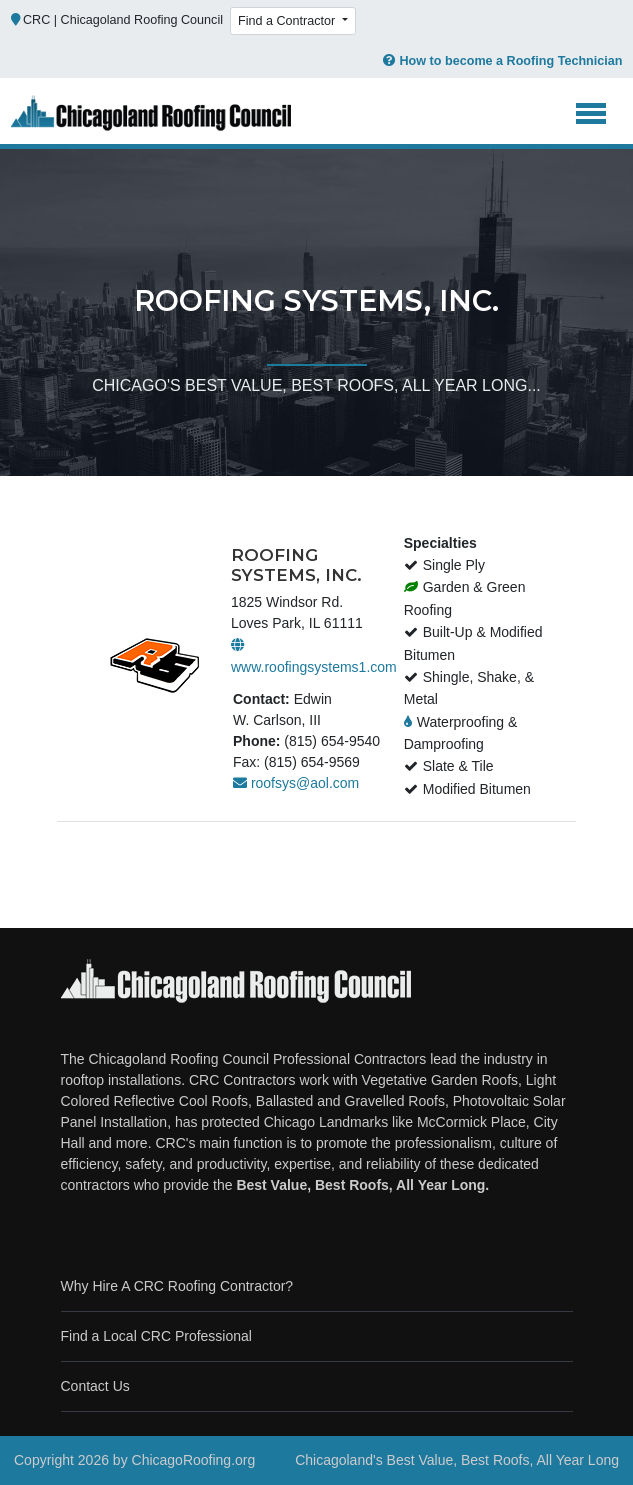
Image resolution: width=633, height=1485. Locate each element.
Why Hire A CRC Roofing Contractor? (177, 1286)
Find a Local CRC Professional (156, 1336)
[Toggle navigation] (591, 114)
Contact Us (95, 1386)
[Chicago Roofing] (151, 113)
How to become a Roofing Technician (501, 61)
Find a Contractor (288, 21)
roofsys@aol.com (296, 783)
